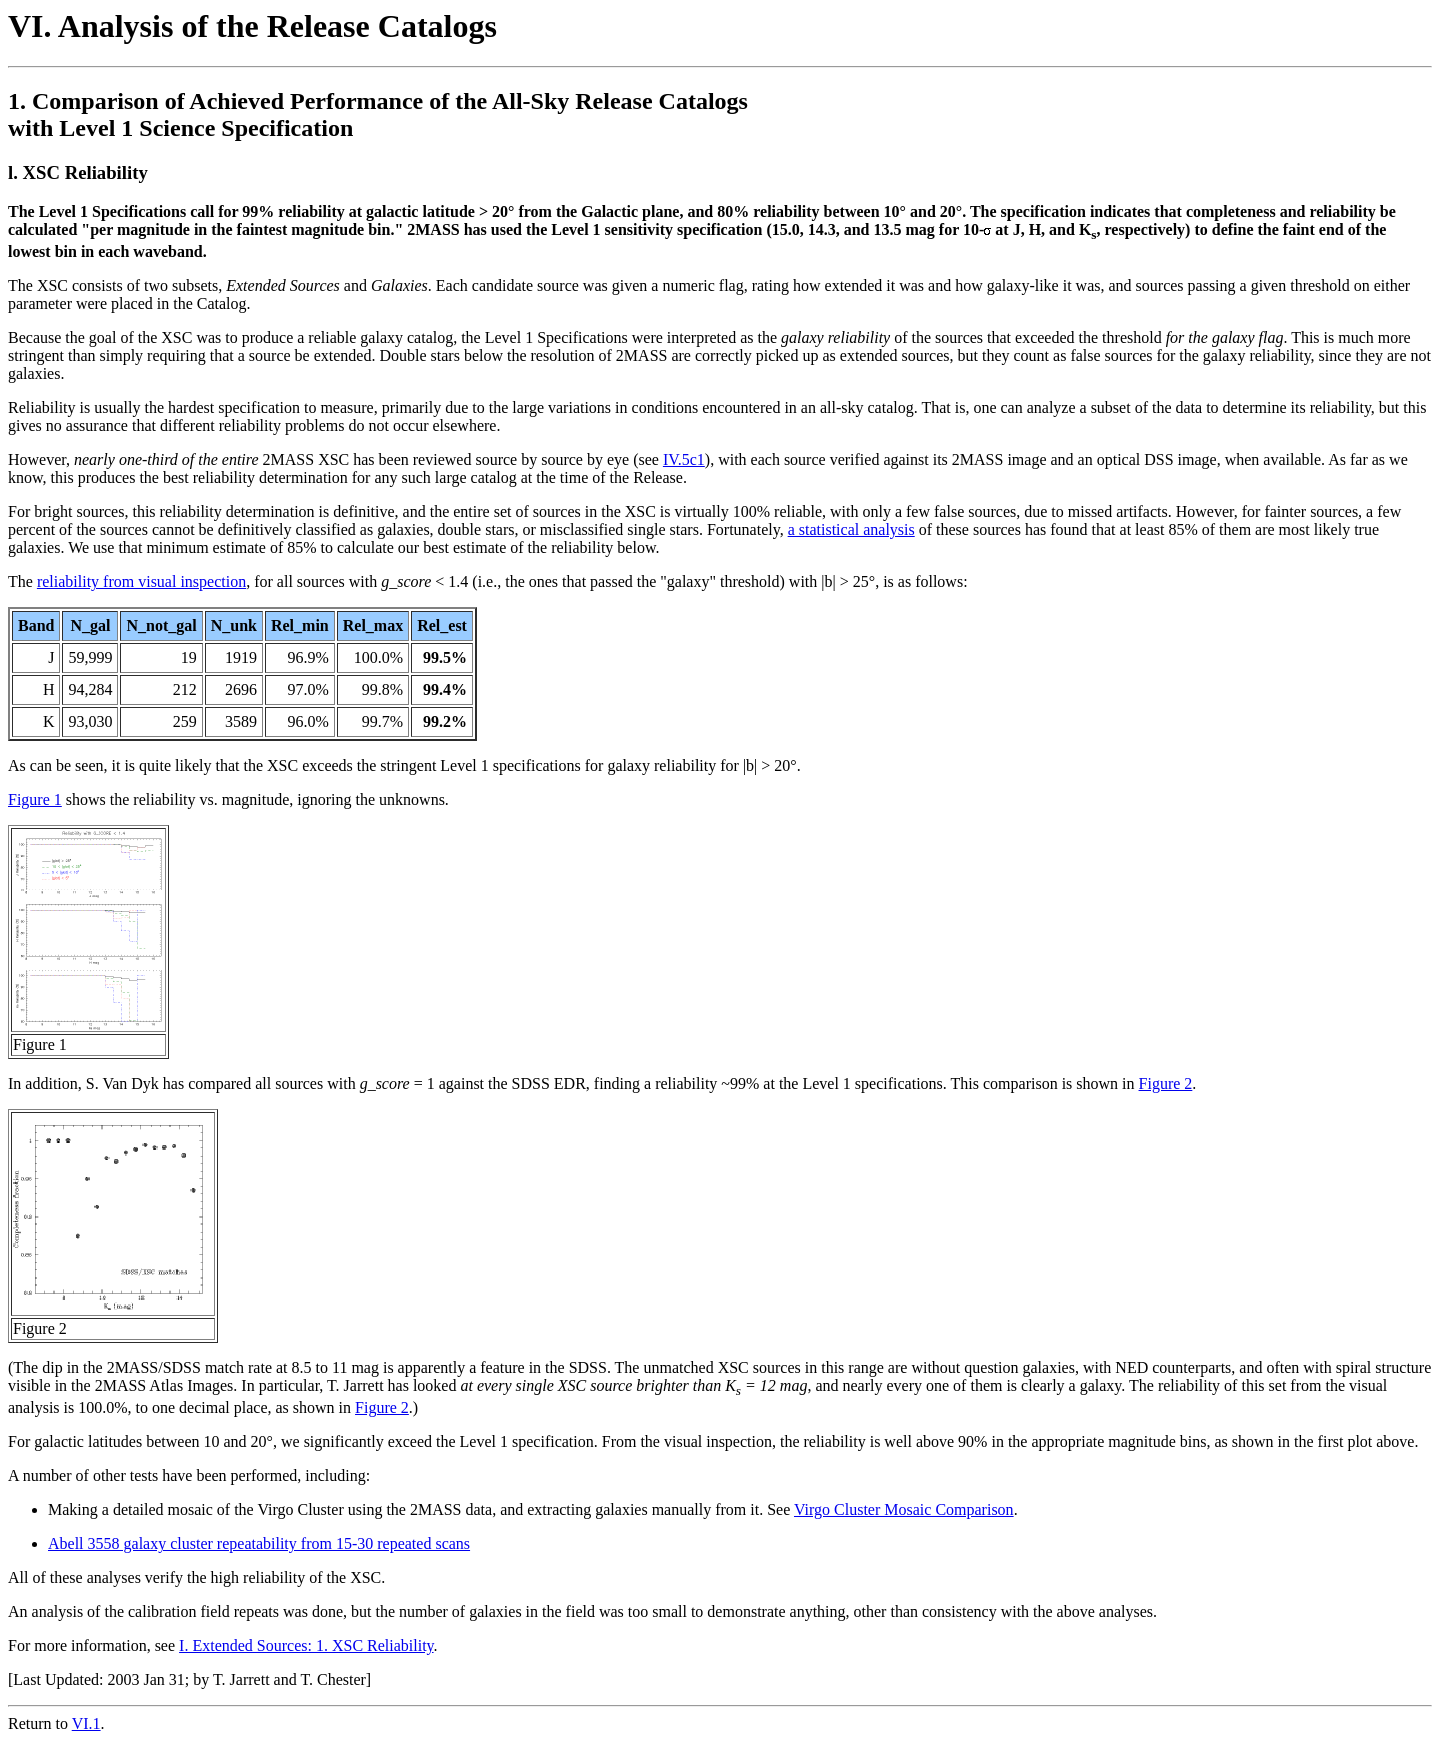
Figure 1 (35, 799)
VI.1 (86, 1723)
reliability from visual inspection (141, 581)
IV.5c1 (684, 459)
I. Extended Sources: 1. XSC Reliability (306, 1645)
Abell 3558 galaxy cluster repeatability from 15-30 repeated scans (259, 1543)
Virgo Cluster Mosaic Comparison (904, 1509)
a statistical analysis (851, 529)
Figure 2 (1166, 1083)
